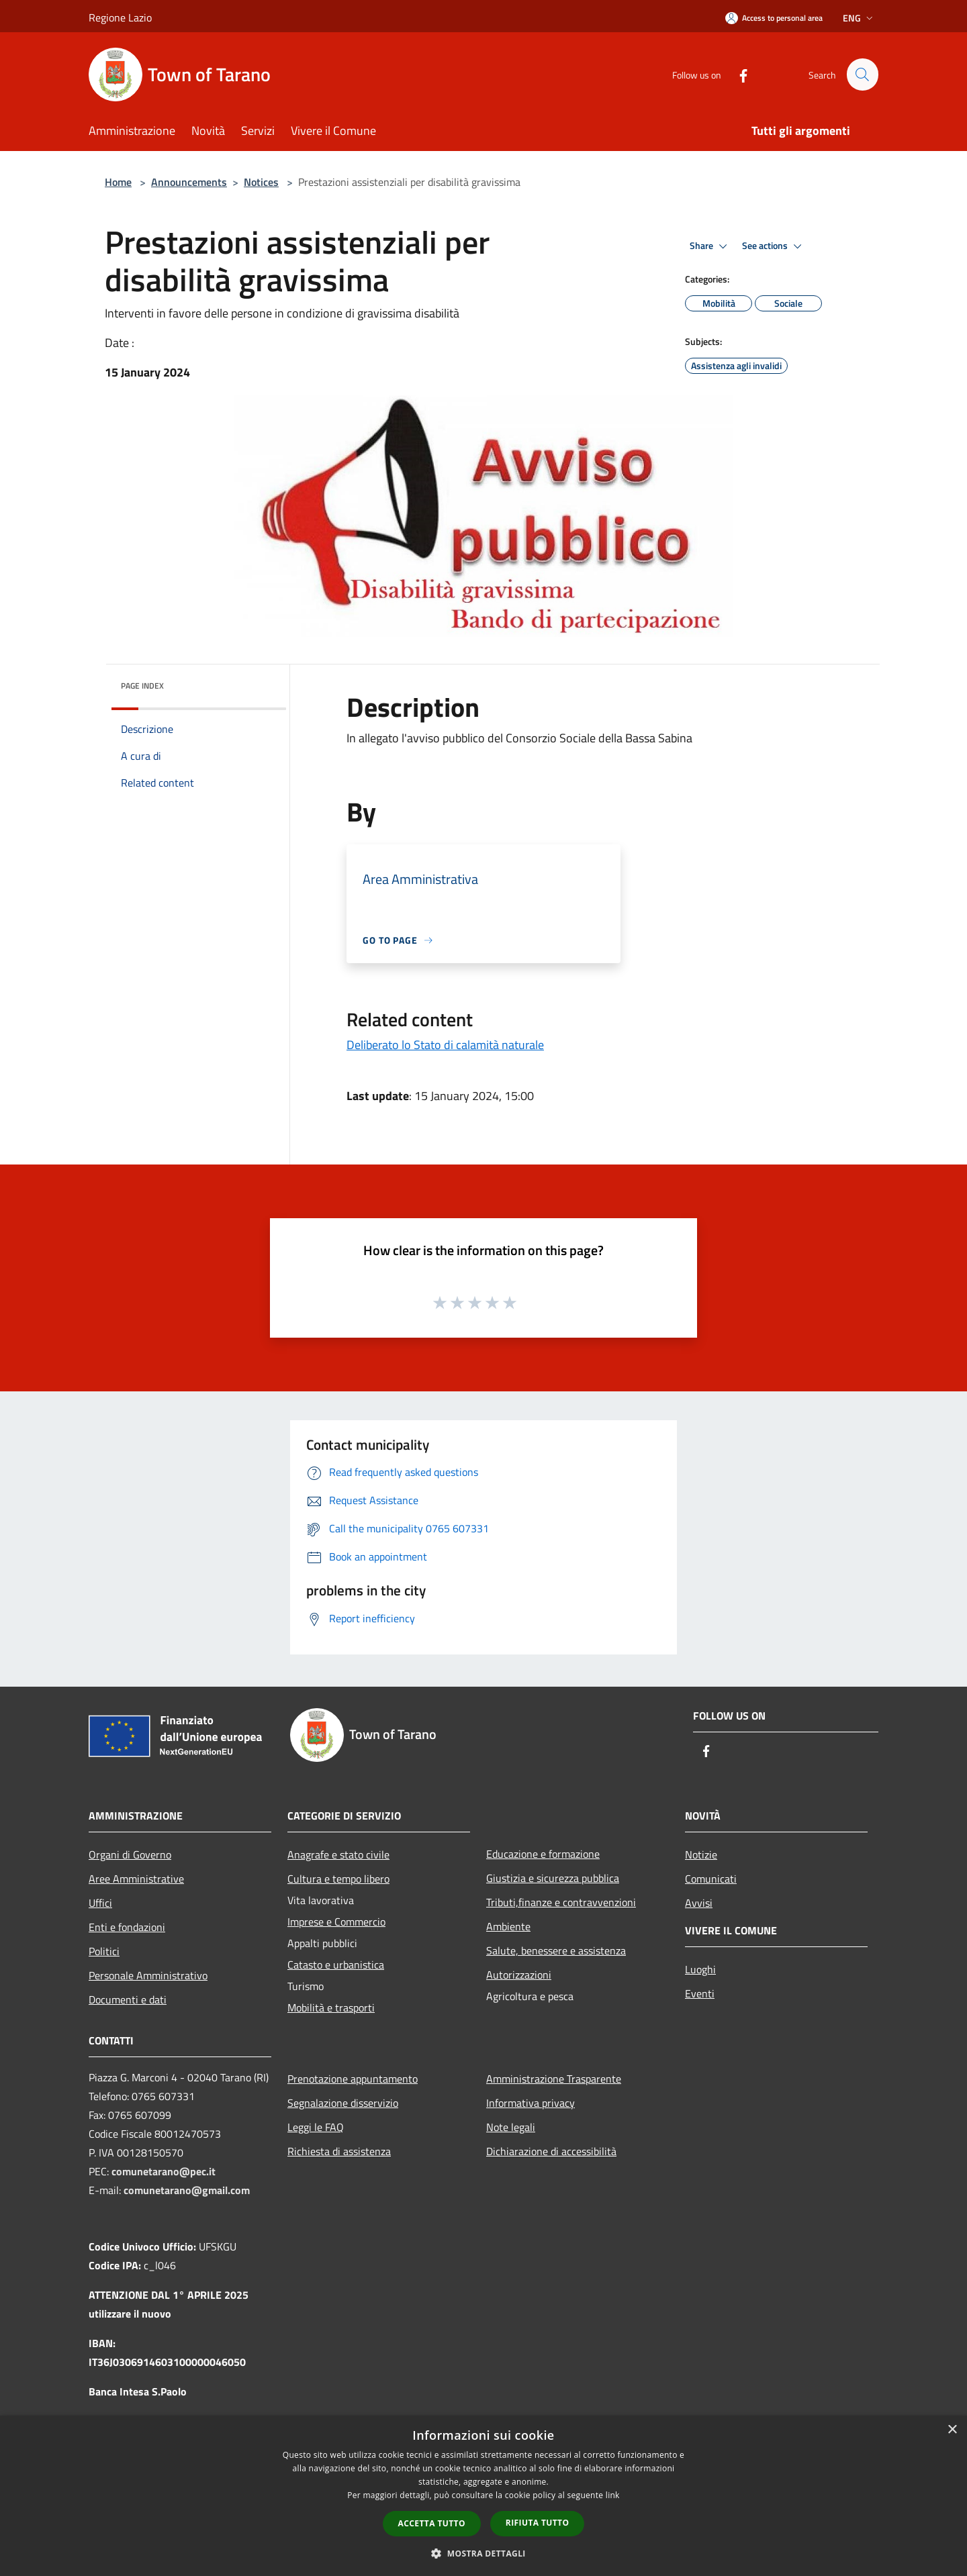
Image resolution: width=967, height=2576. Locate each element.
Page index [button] (142, 685)
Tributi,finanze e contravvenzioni (561, 1902)
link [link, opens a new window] (613, 2495)
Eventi (700, 1993)
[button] (483, 2553)
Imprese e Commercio (336, 1922)
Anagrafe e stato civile (338, 1854)
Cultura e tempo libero (338, 1879)
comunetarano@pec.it (163, 2171)
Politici (104, 1951)
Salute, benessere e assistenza (556, 1950)
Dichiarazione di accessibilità (551, 2151)
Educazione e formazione (543, 1854)
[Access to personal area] (774, 18)
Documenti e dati (128, 1999)
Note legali (510, 2127)
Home (118, 182)
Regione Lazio (120, 17)
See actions (774, 246)
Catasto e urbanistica (335, 1964)
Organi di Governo (130, 1854)
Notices (261, 182)
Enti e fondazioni (127, 1927)
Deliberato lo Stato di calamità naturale (445, 1045)
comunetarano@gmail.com (187, 2190)
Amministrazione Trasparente (553, 2079)
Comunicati (711, 1879)
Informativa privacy (530, 2103)
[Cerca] (862, 74)
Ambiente (508, 1926)
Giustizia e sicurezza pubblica (552, 1878)
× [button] (952, 2430)
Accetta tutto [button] (431, 2523)
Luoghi (700, 1969)
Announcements (189, 182)
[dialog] (483, 2496)
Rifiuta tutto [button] (537, 2522)
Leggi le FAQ (315, 2127)
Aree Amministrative (136, 1879)
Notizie (701, 1854)
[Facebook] (737, 74)
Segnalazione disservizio (342, 2103)
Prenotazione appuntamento (352, 2079)
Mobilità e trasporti (331, 2007)
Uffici (100, 1903)
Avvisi (698, 1903)
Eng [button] (859, 18)
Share (710, 246)
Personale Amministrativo (148, 1975)
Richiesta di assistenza (339, 2151)
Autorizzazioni (518, 1975)
